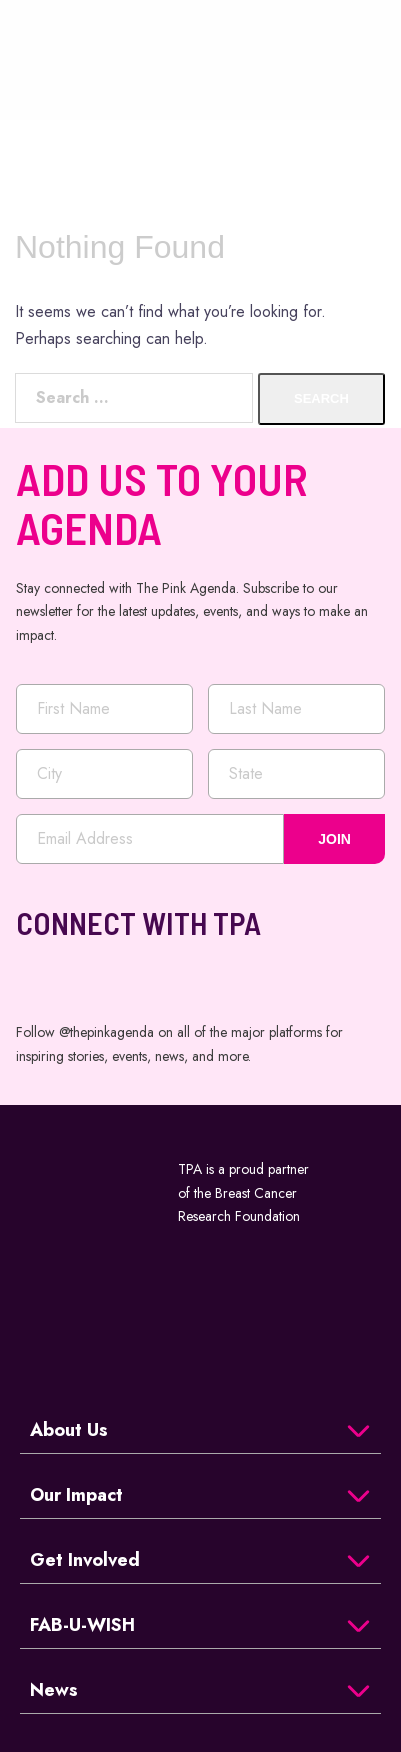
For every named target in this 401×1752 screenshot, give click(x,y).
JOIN (334, 839)
